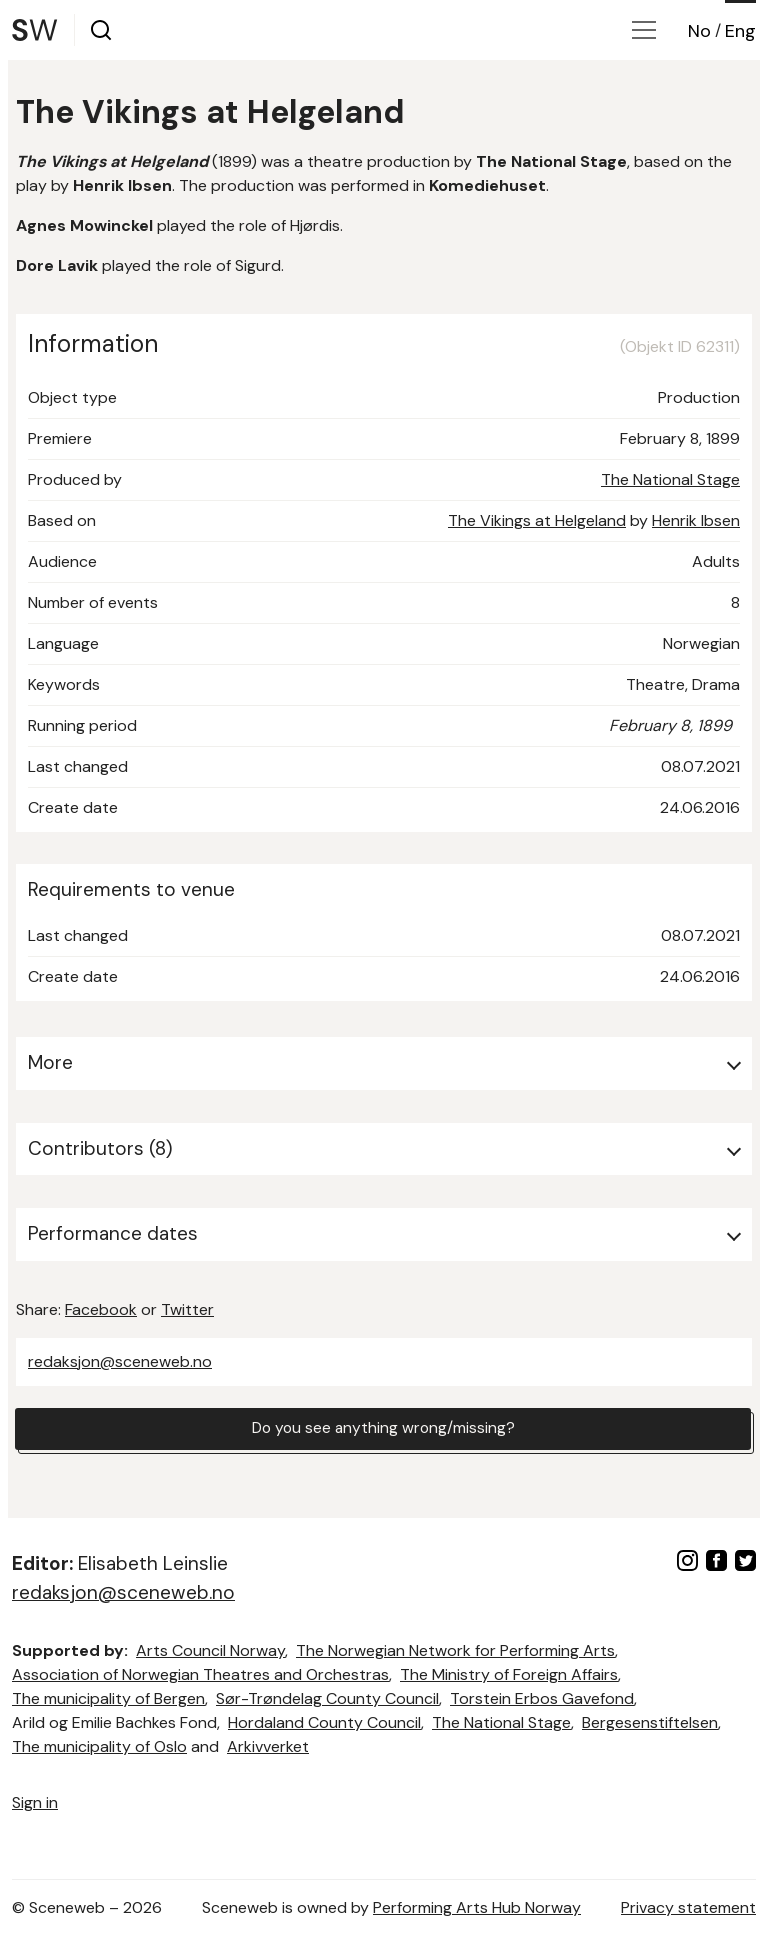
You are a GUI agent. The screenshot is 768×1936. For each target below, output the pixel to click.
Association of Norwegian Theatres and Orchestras (200, 1674)
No (699, 31)
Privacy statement (688, 1907)
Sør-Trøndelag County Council (327, 1698)
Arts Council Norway (210, 1650)
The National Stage (670, 479)
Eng (740, 31)
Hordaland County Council (324, 1722)
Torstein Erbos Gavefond (542, 1698)
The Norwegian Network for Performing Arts (455, 1650)
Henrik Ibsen (696, 520)
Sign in (35, 1802)
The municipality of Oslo (99, 1746)
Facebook (101, 1309)
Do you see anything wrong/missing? (383, 1429)
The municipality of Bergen (108, 1698)
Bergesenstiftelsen (650, 1722)
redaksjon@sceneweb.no (120, 1361)
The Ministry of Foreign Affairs (509, 1674)
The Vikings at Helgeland (537, 520)
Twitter (187, 1309)
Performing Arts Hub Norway (477, 1907)
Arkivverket (268, 1746)
